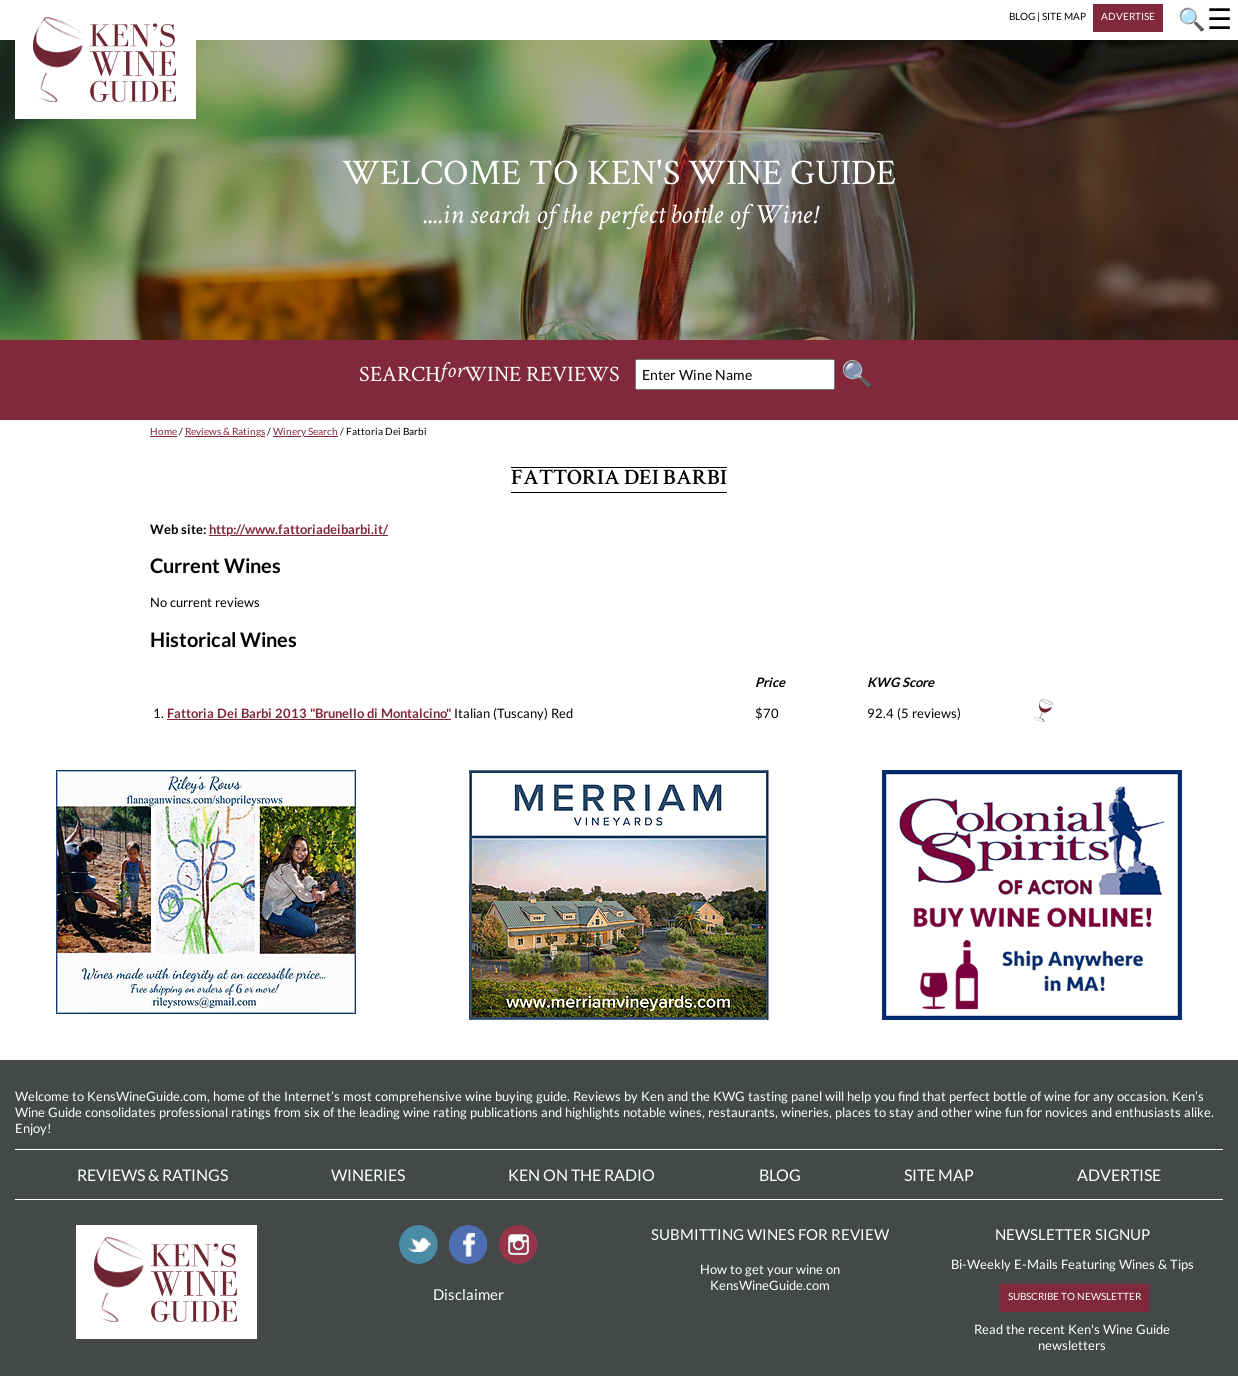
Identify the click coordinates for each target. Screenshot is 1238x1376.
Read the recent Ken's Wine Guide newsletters (1072, 1337)
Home (163, 431)
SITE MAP (1064, 16)
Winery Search (305, 431)
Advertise (1119, 1174)
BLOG (1022, 16)
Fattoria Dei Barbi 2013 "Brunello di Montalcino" (309, 713)
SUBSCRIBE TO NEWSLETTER (1074, 1296)
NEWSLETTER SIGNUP (1072, 1234)
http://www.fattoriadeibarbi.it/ (298, 529)
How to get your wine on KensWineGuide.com (770, 1277)
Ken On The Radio (581, 1174)
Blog (780, 1174)
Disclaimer (468, 1294)
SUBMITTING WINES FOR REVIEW (770, 1234)
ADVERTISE (1128, 16)
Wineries (368, 1174)
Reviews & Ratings (225, 431)
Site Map (939, 1174)
